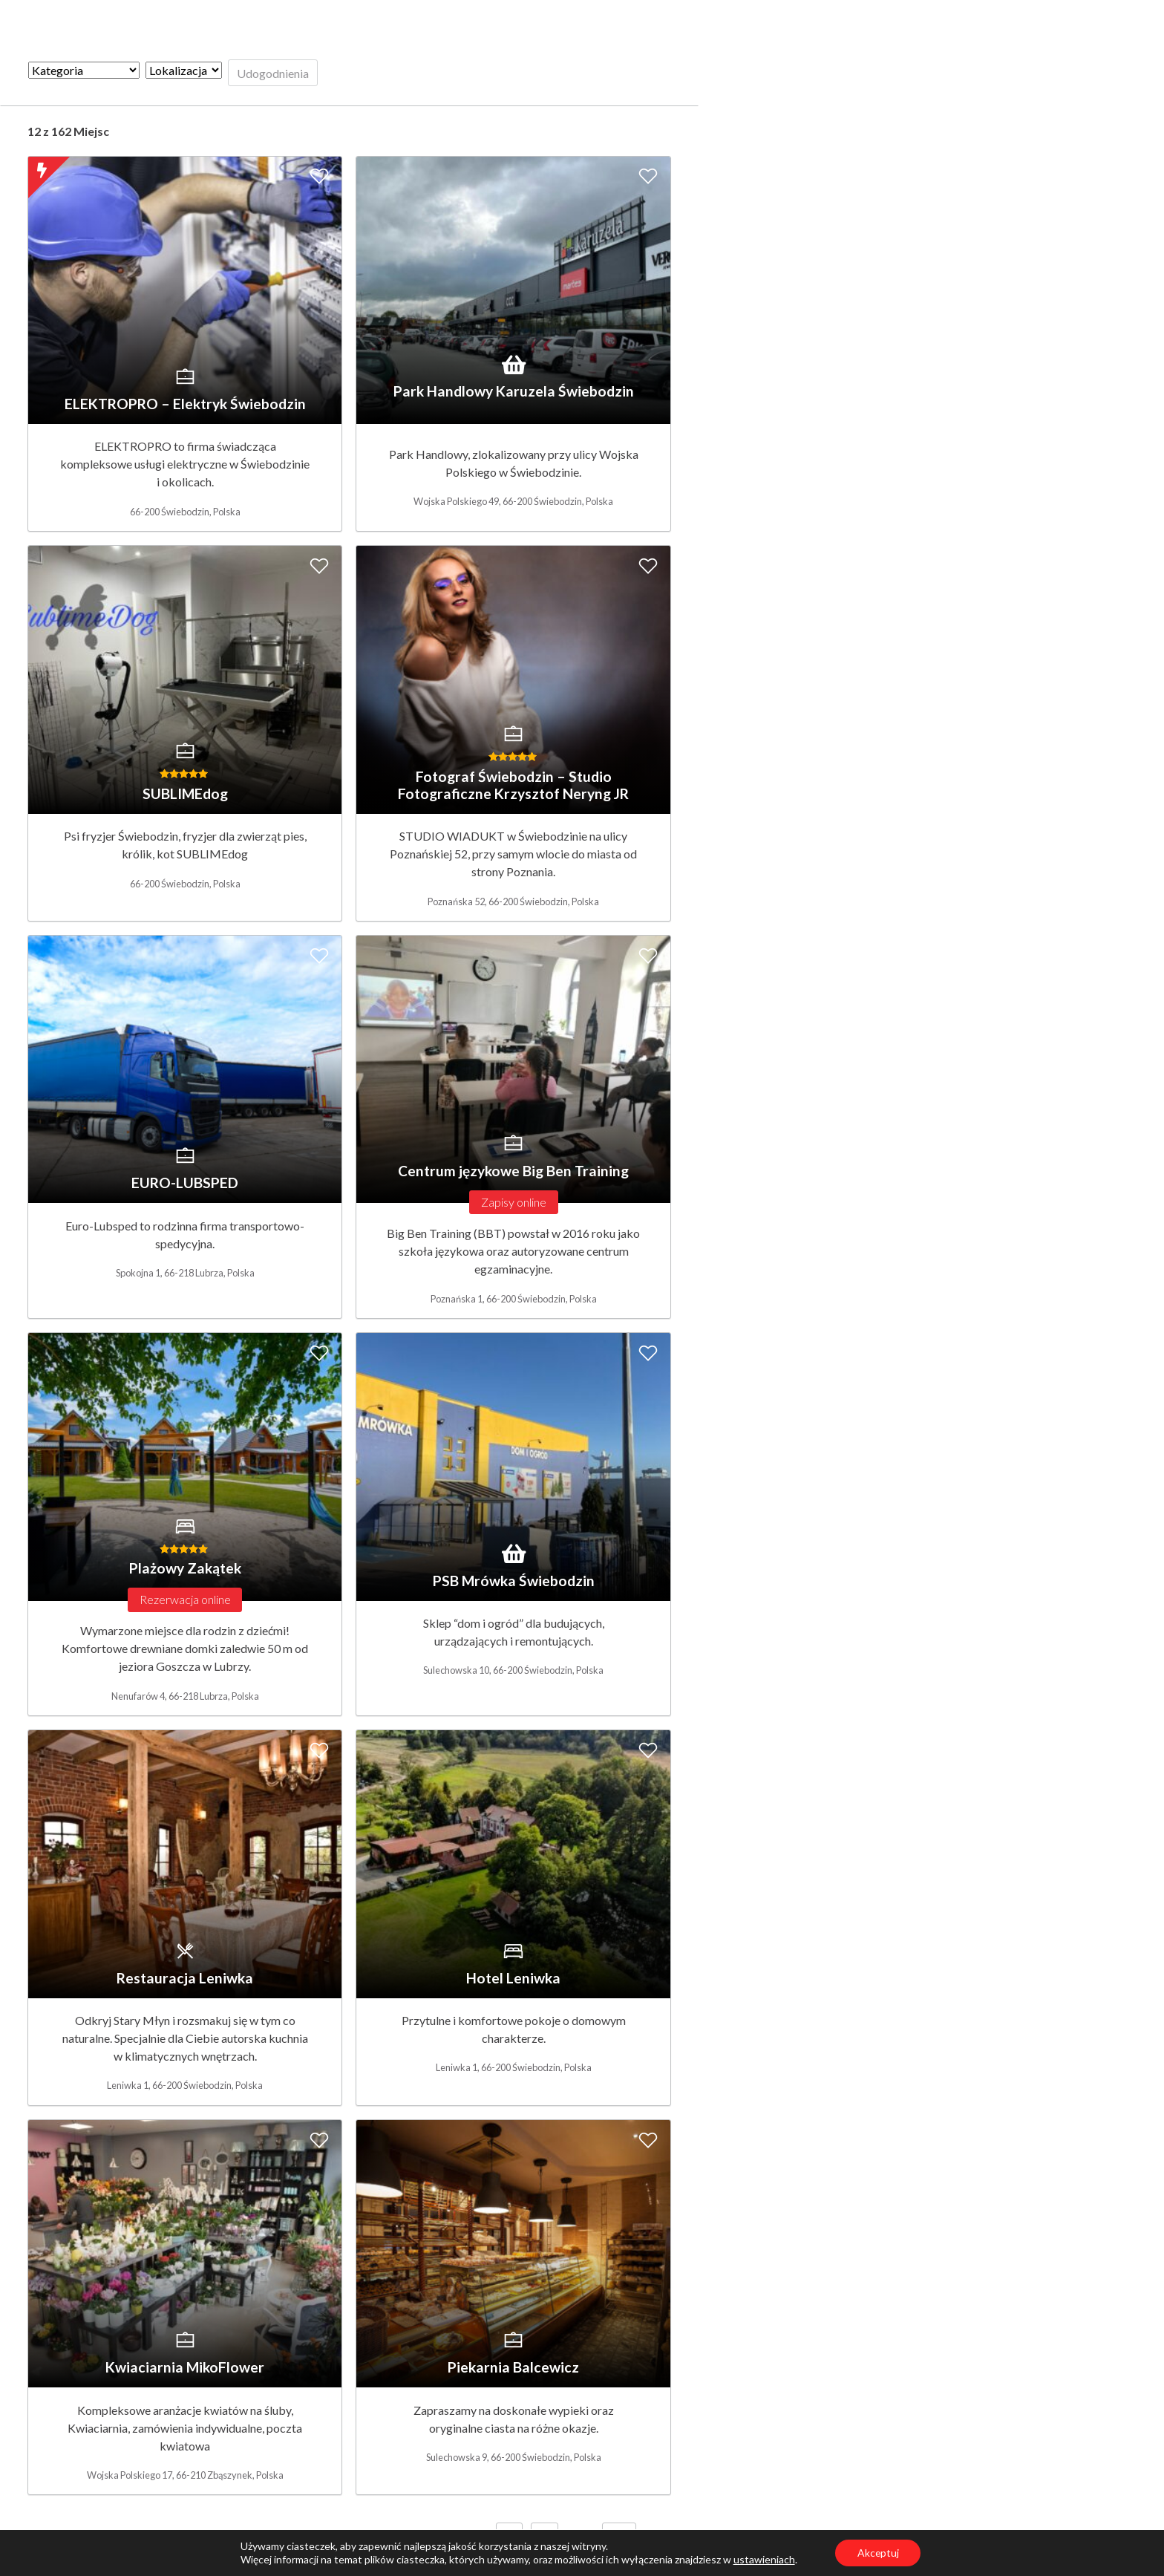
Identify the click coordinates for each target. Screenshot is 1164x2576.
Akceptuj (878, 2552)
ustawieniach (763, 2559)
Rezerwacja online (185, 1599)
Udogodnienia (273, 73)
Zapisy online (513, 1202)
